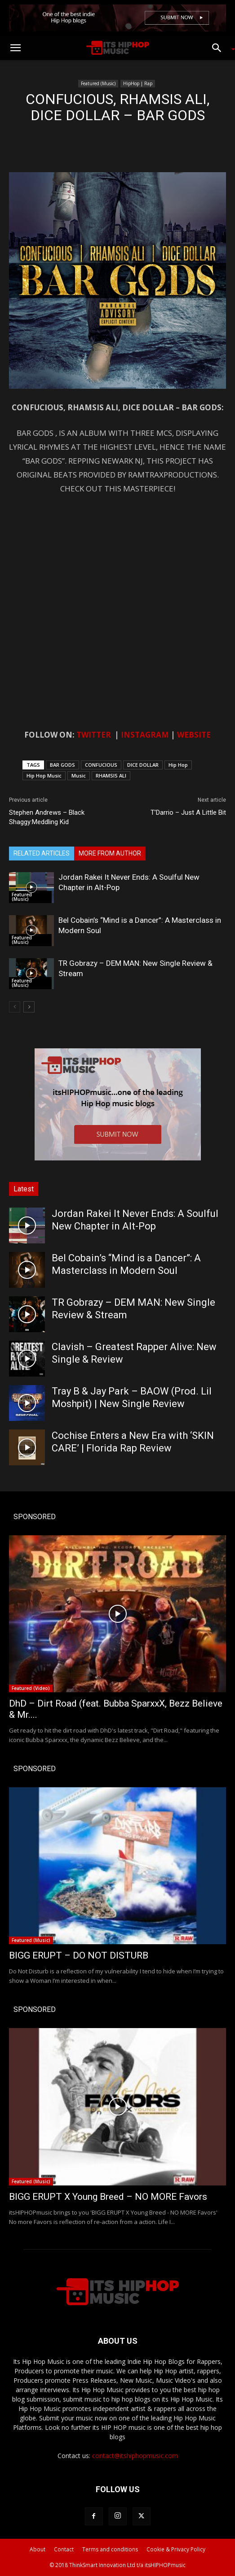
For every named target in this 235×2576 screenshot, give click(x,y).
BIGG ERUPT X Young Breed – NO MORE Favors (108, 2196)
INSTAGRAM (145, 735)
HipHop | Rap (137, 83)
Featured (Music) (98, 83)
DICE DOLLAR (143, 764)
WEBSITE (194, 735)
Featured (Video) (31, 1688)
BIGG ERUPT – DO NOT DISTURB (78, 1955)
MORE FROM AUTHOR (110, 853)
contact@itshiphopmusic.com (135, 2455)
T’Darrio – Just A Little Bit (188, 812)
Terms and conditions (110, 2549)
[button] (15, 48)
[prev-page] (14, 1006)
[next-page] (29, 1006)
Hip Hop (178, 764)
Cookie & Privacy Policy (175, 2549)
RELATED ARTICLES (41, 853)
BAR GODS (62, 764)
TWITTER (93, 735)
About (37, 2549)
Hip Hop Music (44, 775)
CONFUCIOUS (101, 764)
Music (78, 775)
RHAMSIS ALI (111, 775)
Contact (64, 2549)
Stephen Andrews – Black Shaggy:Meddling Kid (46, 817)
